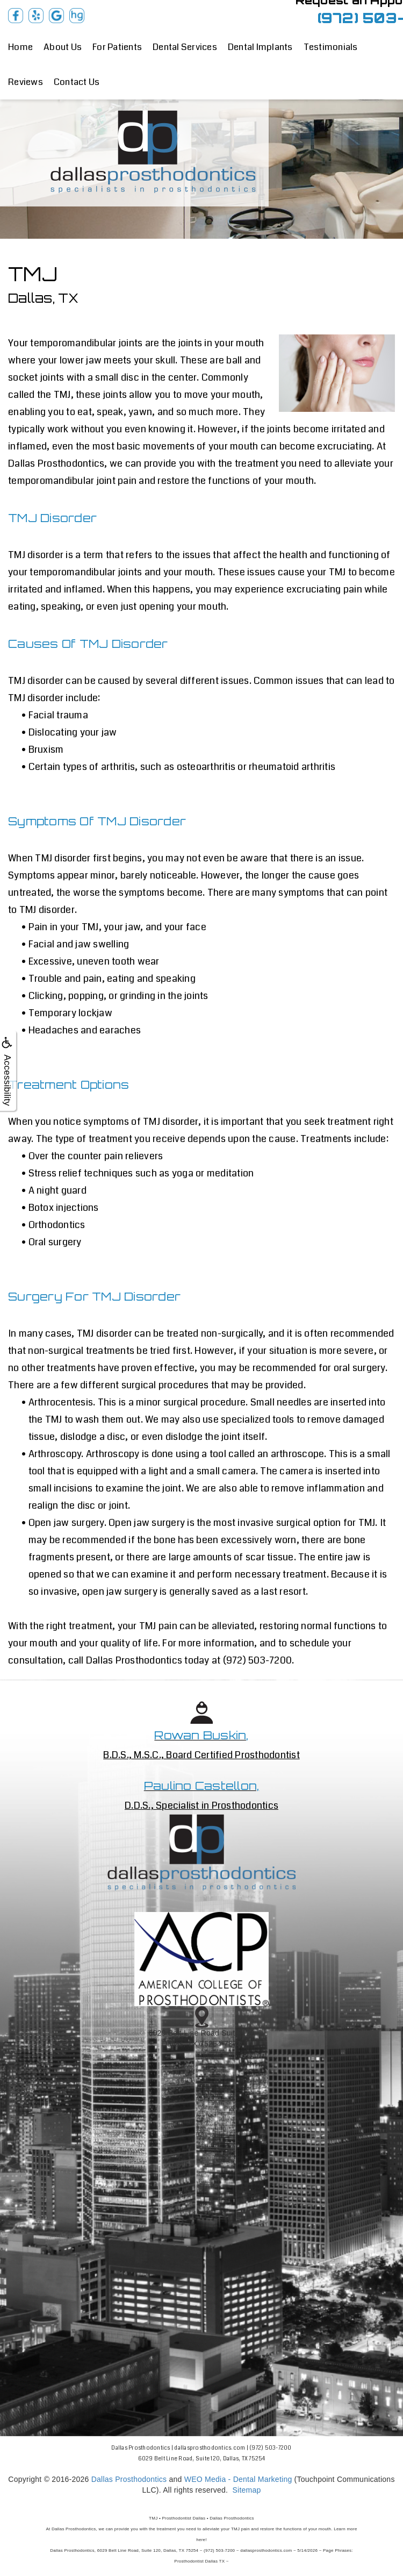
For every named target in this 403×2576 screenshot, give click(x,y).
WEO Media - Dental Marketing (238, 2479)
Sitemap (246, 2490)
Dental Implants (260, 47)
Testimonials (331, 47)
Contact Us (77, 82)
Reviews (25, 82)
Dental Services (185, 47)
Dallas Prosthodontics (129, 2479)
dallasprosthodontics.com (209, 2448)
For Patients (117, 47)
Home (20, 47)
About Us (63, 47)
